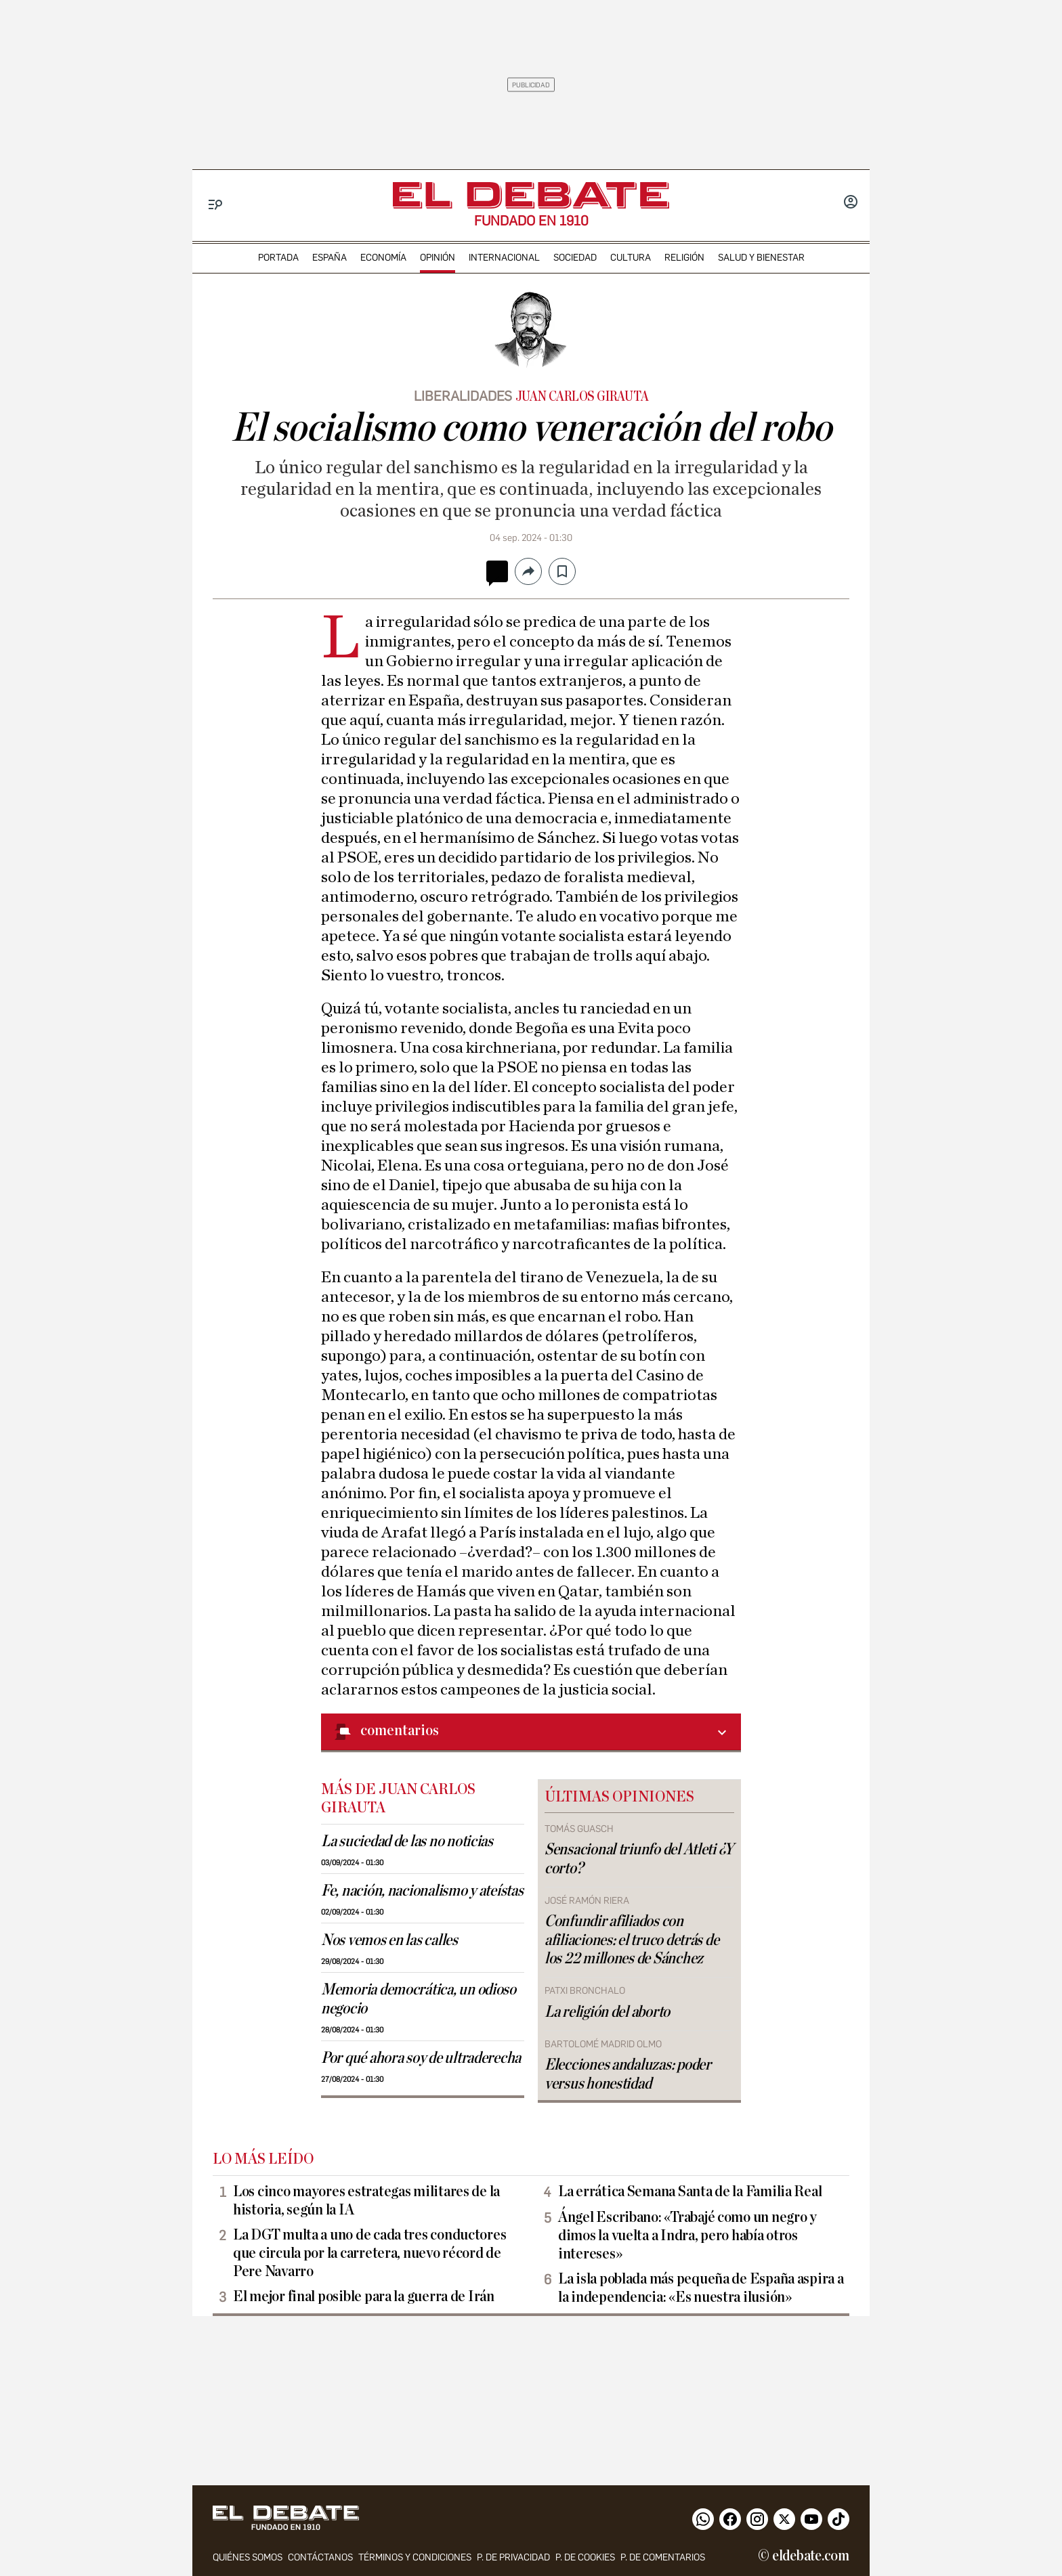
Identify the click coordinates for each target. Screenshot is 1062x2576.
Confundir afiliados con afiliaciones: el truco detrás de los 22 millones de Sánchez (632, 1939)
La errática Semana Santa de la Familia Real (690, 2191)
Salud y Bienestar (761, 257)
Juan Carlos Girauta (582, 396)
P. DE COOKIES (585, 2557)
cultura (630, 257)
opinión (437, 257)
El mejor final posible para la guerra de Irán (363, 2296)
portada (278, 257)
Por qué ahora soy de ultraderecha (421, 2058)
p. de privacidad (513, 2557)
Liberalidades (463, 396)
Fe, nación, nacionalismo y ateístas (422, 1891)
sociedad (575, 257)
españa (329, 257)
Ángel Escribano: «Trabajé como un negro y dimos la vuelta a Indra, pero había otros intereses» (687, 2235)
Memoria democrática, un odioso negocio (418, 1999)
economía (383, 257)
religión (684, 257)
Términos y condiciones (414, 2557)
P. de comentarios (662, 2557)
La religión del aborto (607, 2012)
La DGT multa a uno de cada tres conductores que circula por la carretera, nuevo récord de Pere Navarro (369, 2253)
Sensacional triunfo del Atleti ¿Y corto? (639, 1858)
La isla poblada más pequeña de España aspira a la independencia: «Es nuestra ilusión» (701, 2288)
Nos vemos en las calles (389, 1940)
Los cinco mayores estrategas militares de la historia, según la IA (366, 2200)
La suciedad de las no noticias (407, 1841)
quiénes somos (247, 2557)
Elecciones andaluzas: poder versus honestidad (628, 2074)
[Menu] (215, 204)
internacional (504, 257)
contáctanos (320, 2557)
